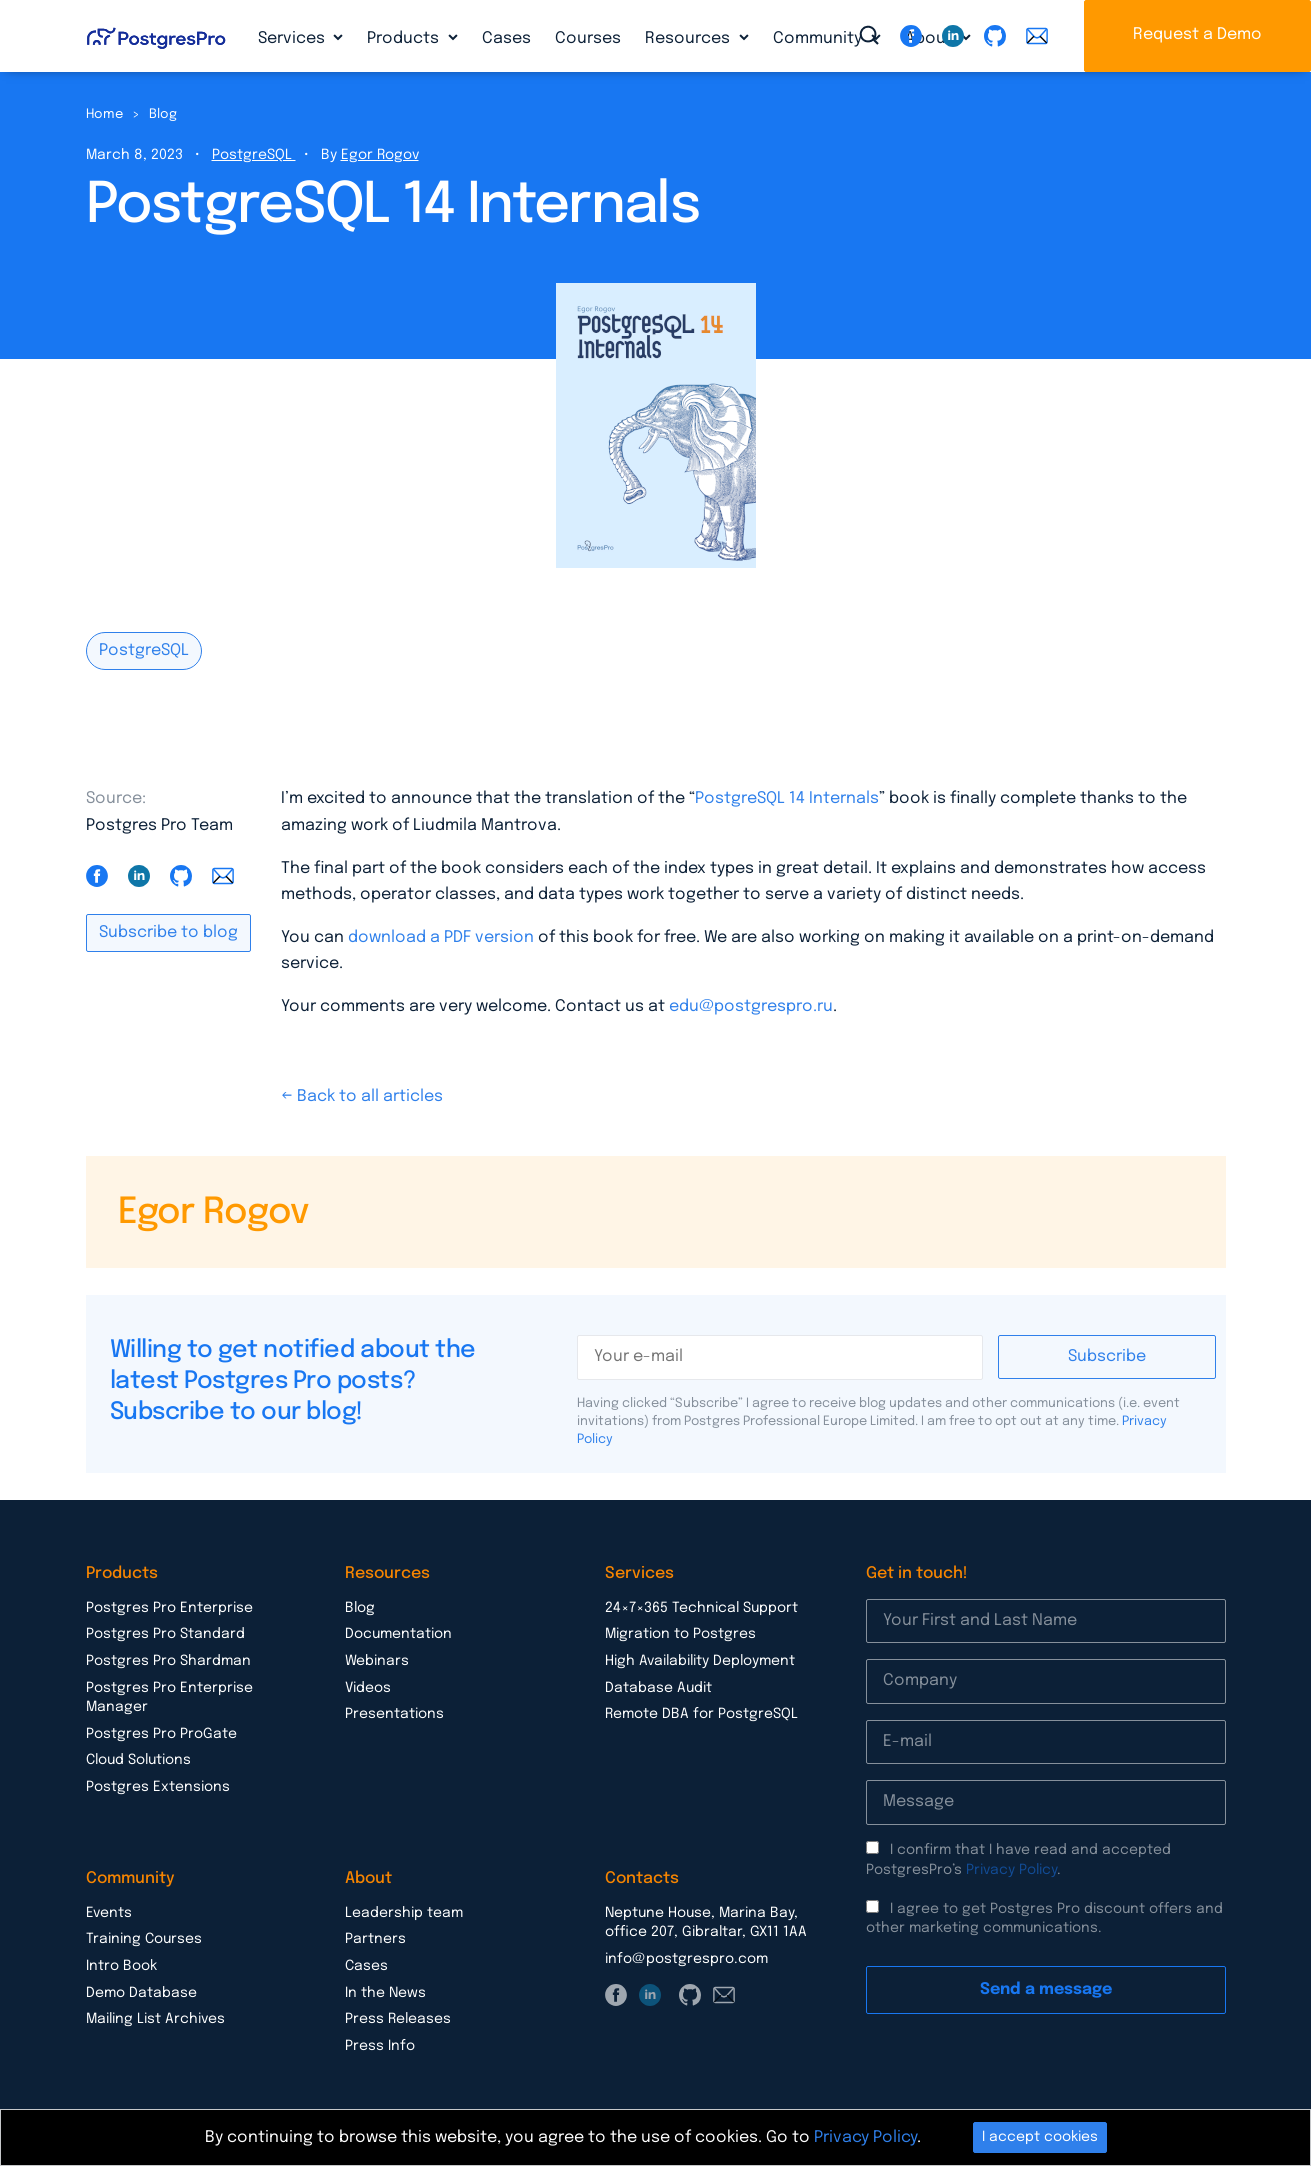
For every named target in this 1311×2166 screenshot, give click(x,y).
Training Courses (144, 1939)
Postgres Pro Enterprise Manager (169, 1698)
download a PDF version (441, 937)
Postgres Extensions (158, 1787)
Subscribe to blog (168, 932)
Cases (506, 38)
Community (819, 38)
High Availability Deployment (700, 1661)
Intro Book (121, 1966)
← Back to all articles (362, 1096)
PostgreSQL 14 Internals (787, 798)
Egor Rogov (380, 155)
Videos (368, 1688)
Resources (689, 38)
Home (104, 114)
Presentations (394, 1714)
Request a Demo (1197, 34)
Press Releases (398, 2019)
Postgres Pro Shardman (168, 1661)
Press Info (380, 2046)
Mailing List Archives (155, 2019)
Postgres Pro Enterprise (169, 1608)
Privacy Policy (1011, 1870)
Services (293, 38)
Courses (588, 38)
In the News (385, 1993)
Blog (163, 114)
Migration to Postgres (680, 1634)
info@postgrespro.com (686, 1959)
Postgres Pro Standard (165, 1634)
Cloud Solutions (138, 1760)
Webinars (377, 1661)
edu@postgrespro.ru (751, 1006)
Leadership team (404, 1913)
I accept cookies (1040, 2137)
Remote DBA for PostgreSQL (701, 1714)
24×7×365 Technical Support (701, 1608)
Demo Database (141, 1993)
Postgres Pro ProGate (161, 1734)
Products (405, 38)
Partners (375, 1939)
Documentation (398, 1634)
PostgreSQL (254, 155)
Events (109, 1913)
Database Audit (658, 1688)
